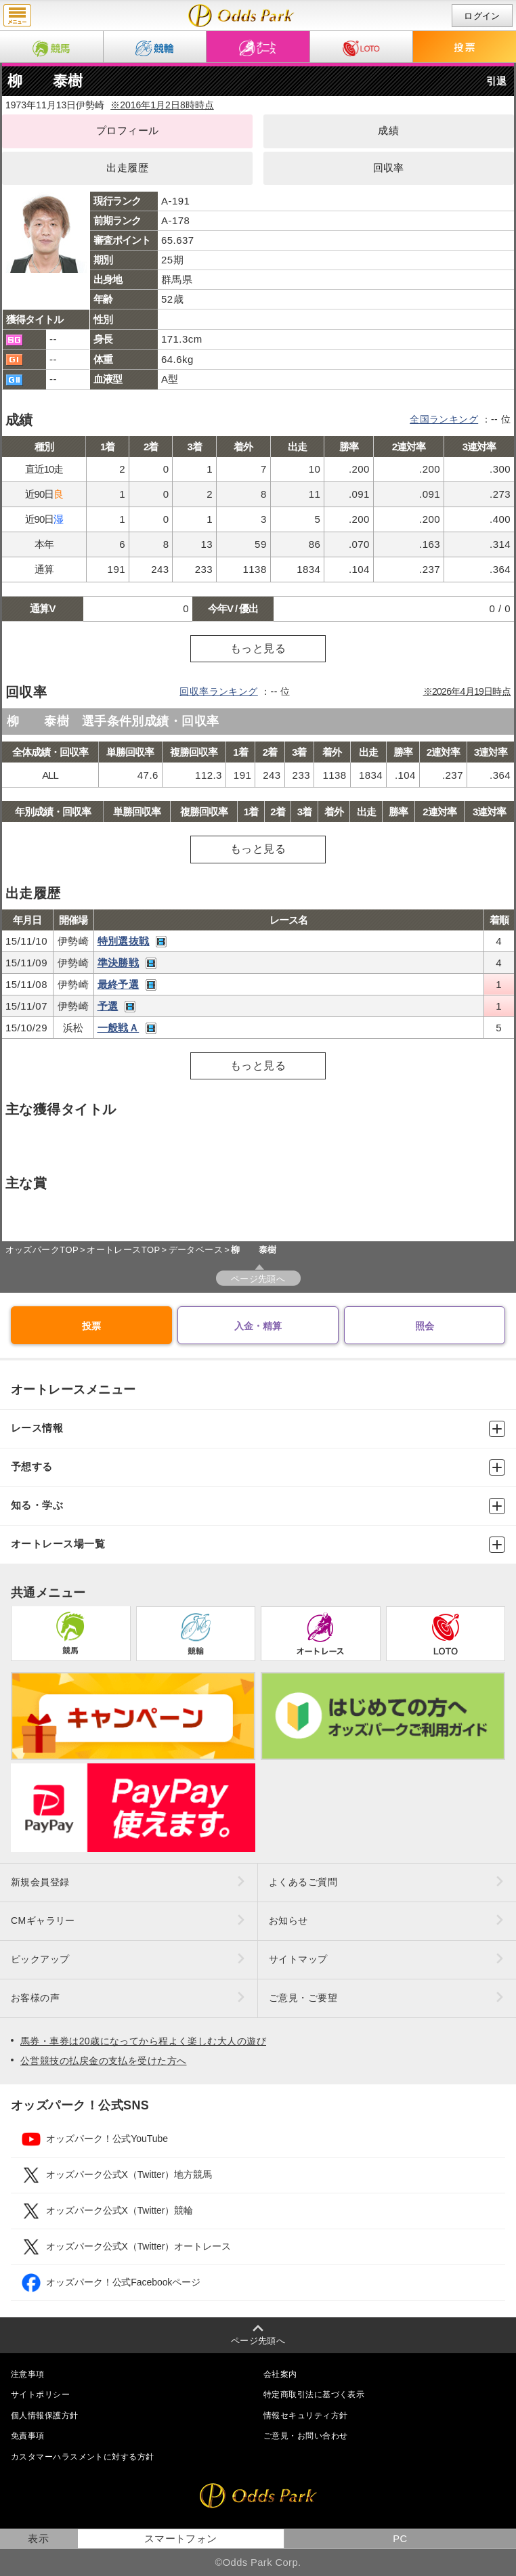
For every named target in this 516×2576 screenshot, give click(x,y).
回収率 (388, 168)
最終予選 (118, 984)
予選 (108, 1006)
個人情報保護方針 (45, 2415)
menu (17, 15)
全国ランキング (444, 419)
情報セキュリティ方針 (305, 2415)
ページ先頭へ (258, 1279)
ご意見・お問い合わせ (305, 2436)
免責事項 (28, 2436)
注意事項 (28, 2374)
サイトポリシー (40, 2394)
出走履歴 (127, 168)
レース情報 (258, 1429)
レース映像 (161, 941)
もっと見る (258, 648)
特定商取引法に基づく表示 (313, 2394)
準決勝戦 (118, 962)
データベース (196, 1250)
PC (400, 2538)
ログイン (482, 16)
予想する (258, 1467)
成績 (388, 130)
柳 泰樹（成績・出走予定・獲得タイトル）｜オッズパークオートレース (241, 15)
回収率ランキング (218, 691)
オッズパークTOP (42, 1250)
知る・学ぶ (258, 1506)
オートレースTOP (123, 1250)
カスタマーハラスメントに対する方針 (82, 2457)
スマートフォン (180, 2538)
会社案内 (280, 2374)
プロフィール (127, 130)
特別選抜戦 (124, 941)
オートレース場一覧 (258, 1545)
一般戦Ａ (118, 1027)
